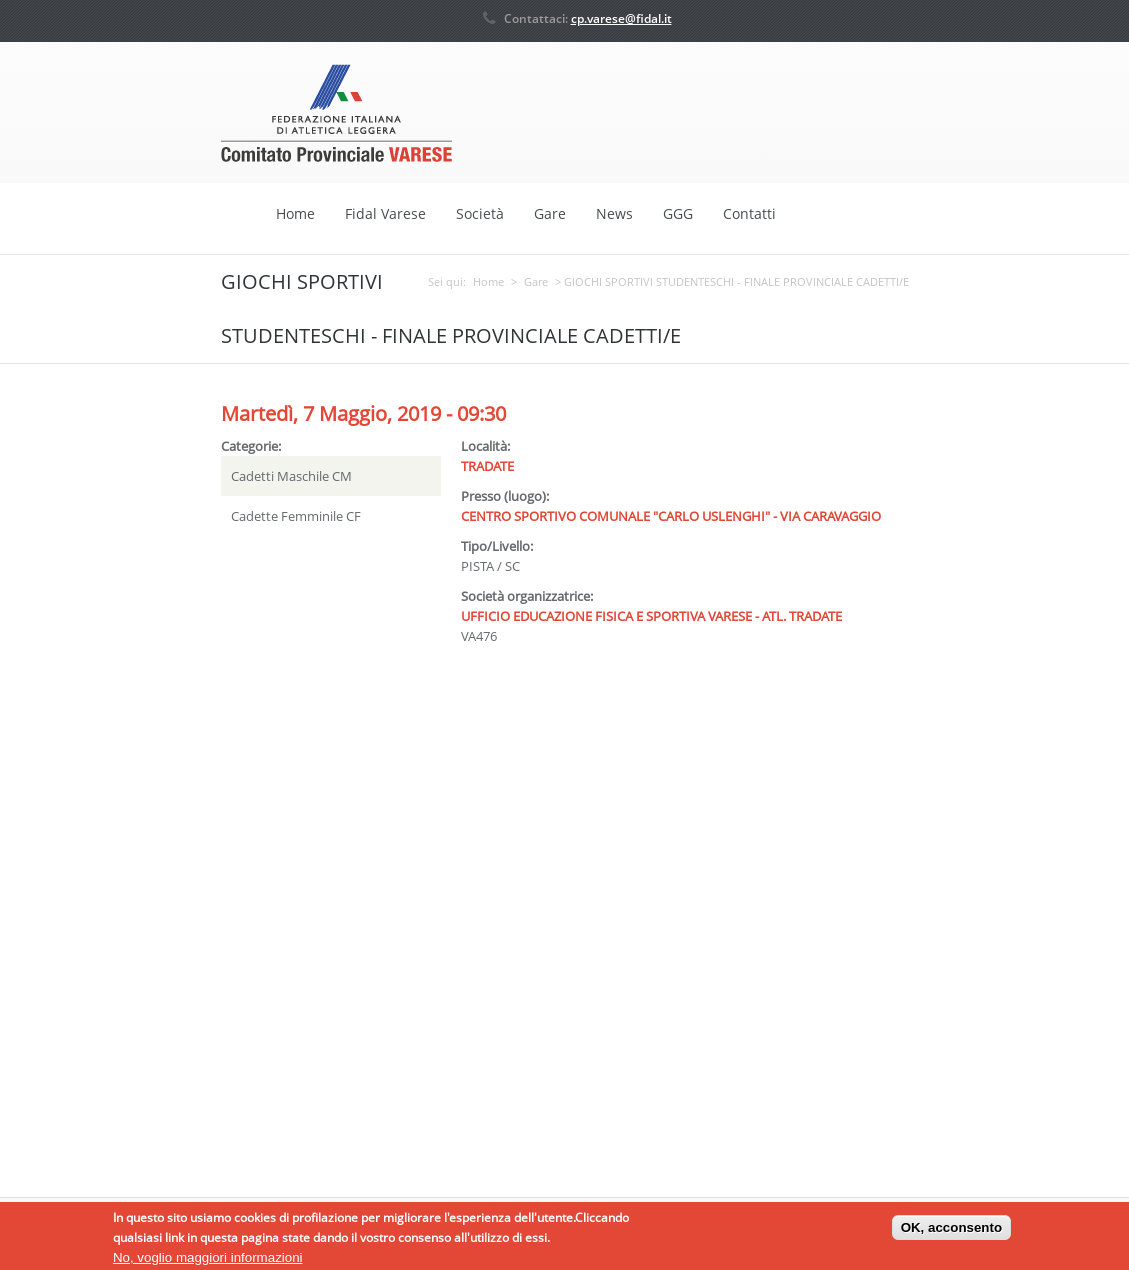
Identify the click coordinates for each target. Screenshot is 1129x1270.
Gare (550, 213)
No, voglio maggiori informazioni (208, 1260)
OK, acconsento (951, 1230)
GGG (678, 213)
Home (295, 213)
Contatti (749, 213)
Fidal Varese (385, 213)
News (614, 213)
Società (480, 213)
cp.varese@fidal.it (621, 18)
